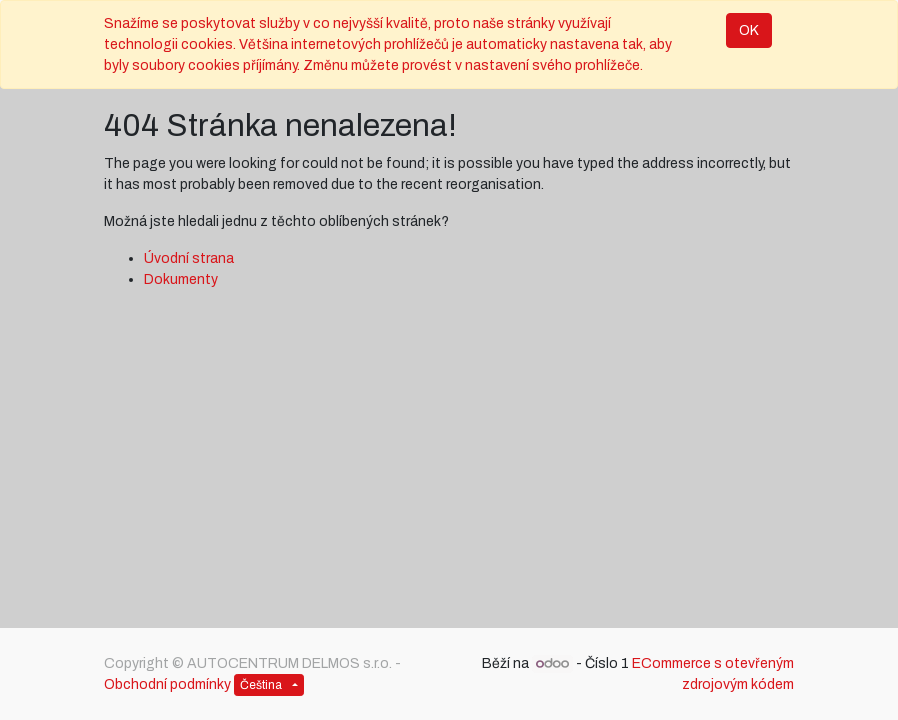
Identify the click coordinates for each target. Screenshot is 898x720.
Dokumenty (181, 279)
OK (749, 30)
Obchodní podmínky (167, 684)
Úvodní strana (189, 258)
